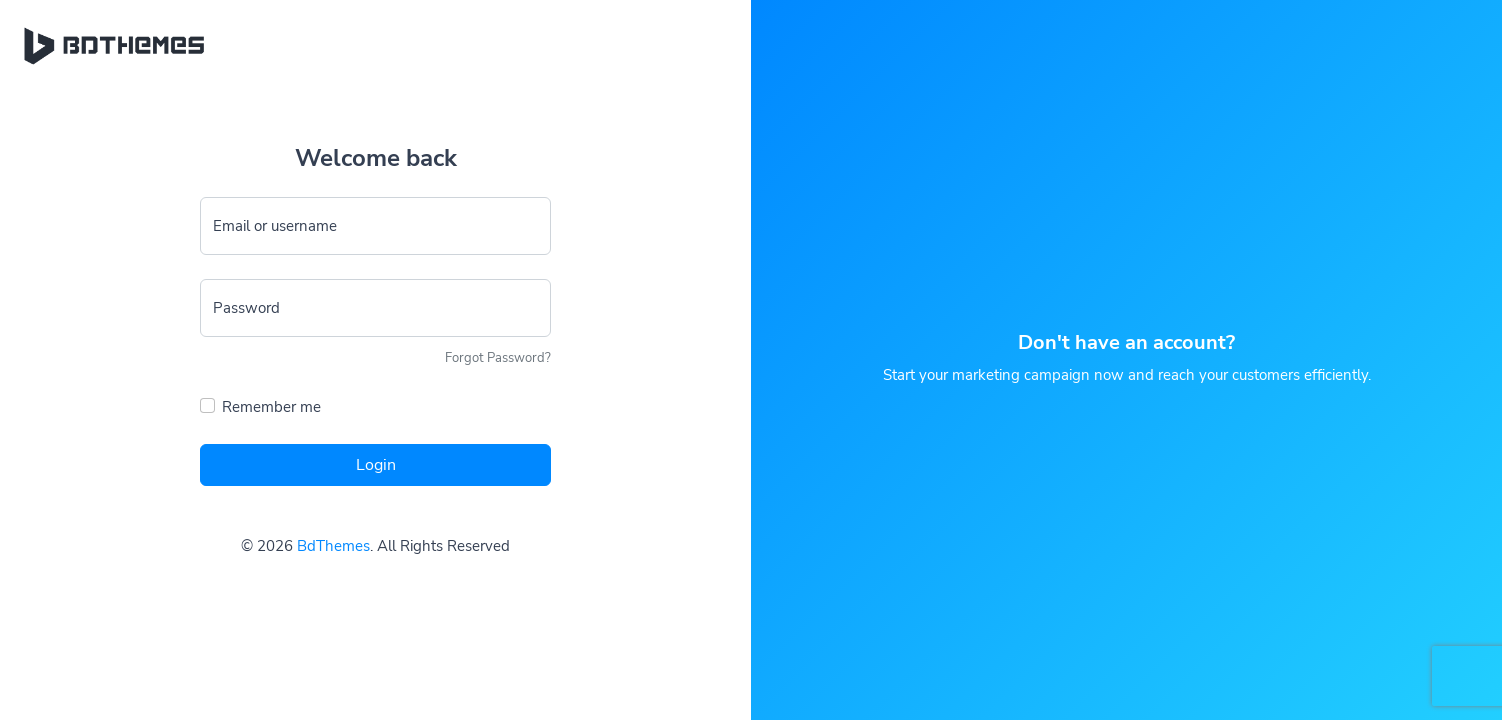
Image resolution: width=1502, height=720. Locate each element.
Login (376, 465)
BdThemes (333, 546)
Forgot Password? (498, 358)
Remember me (271, 407)
